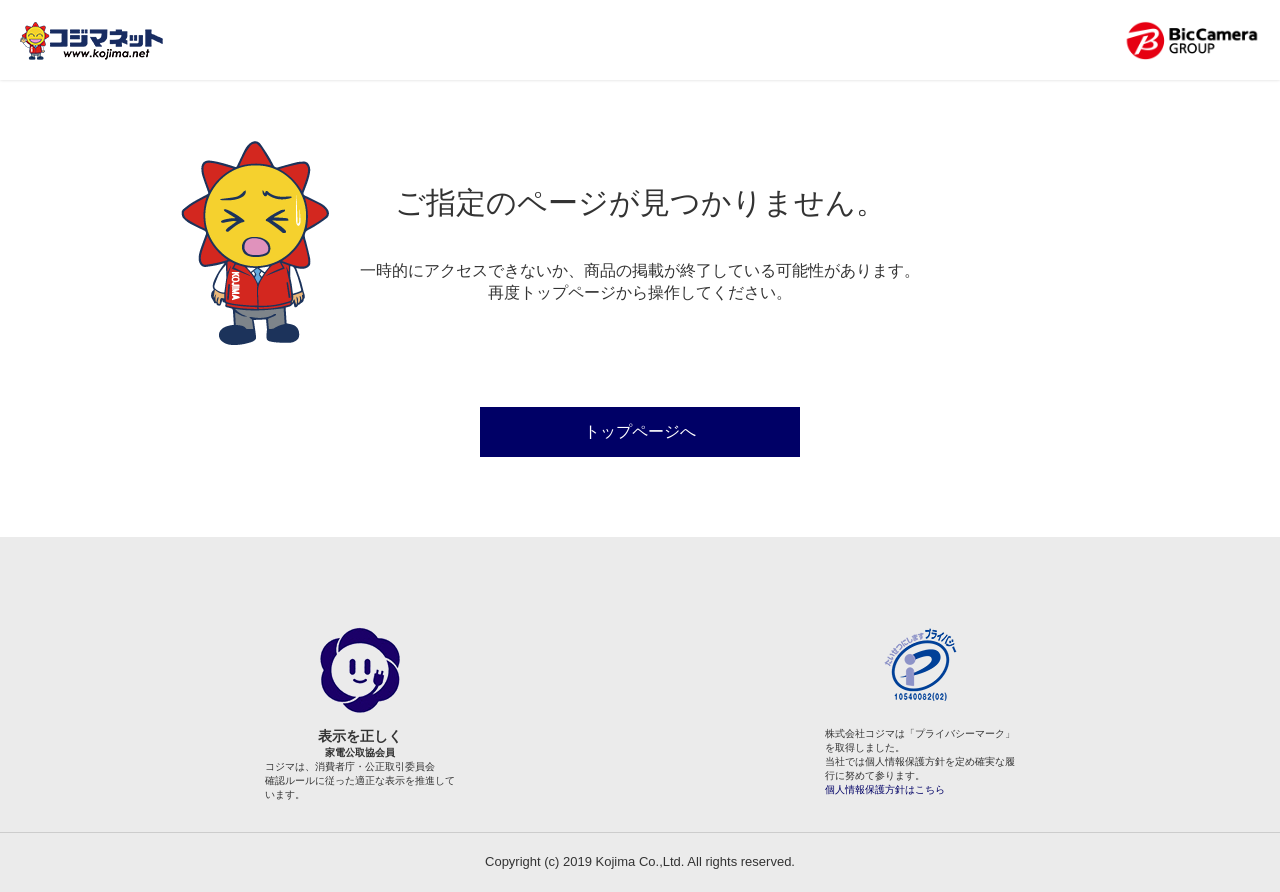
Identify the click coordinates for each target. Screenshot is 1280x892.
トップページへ (640, 431)
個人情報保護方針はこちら (885, 789)
